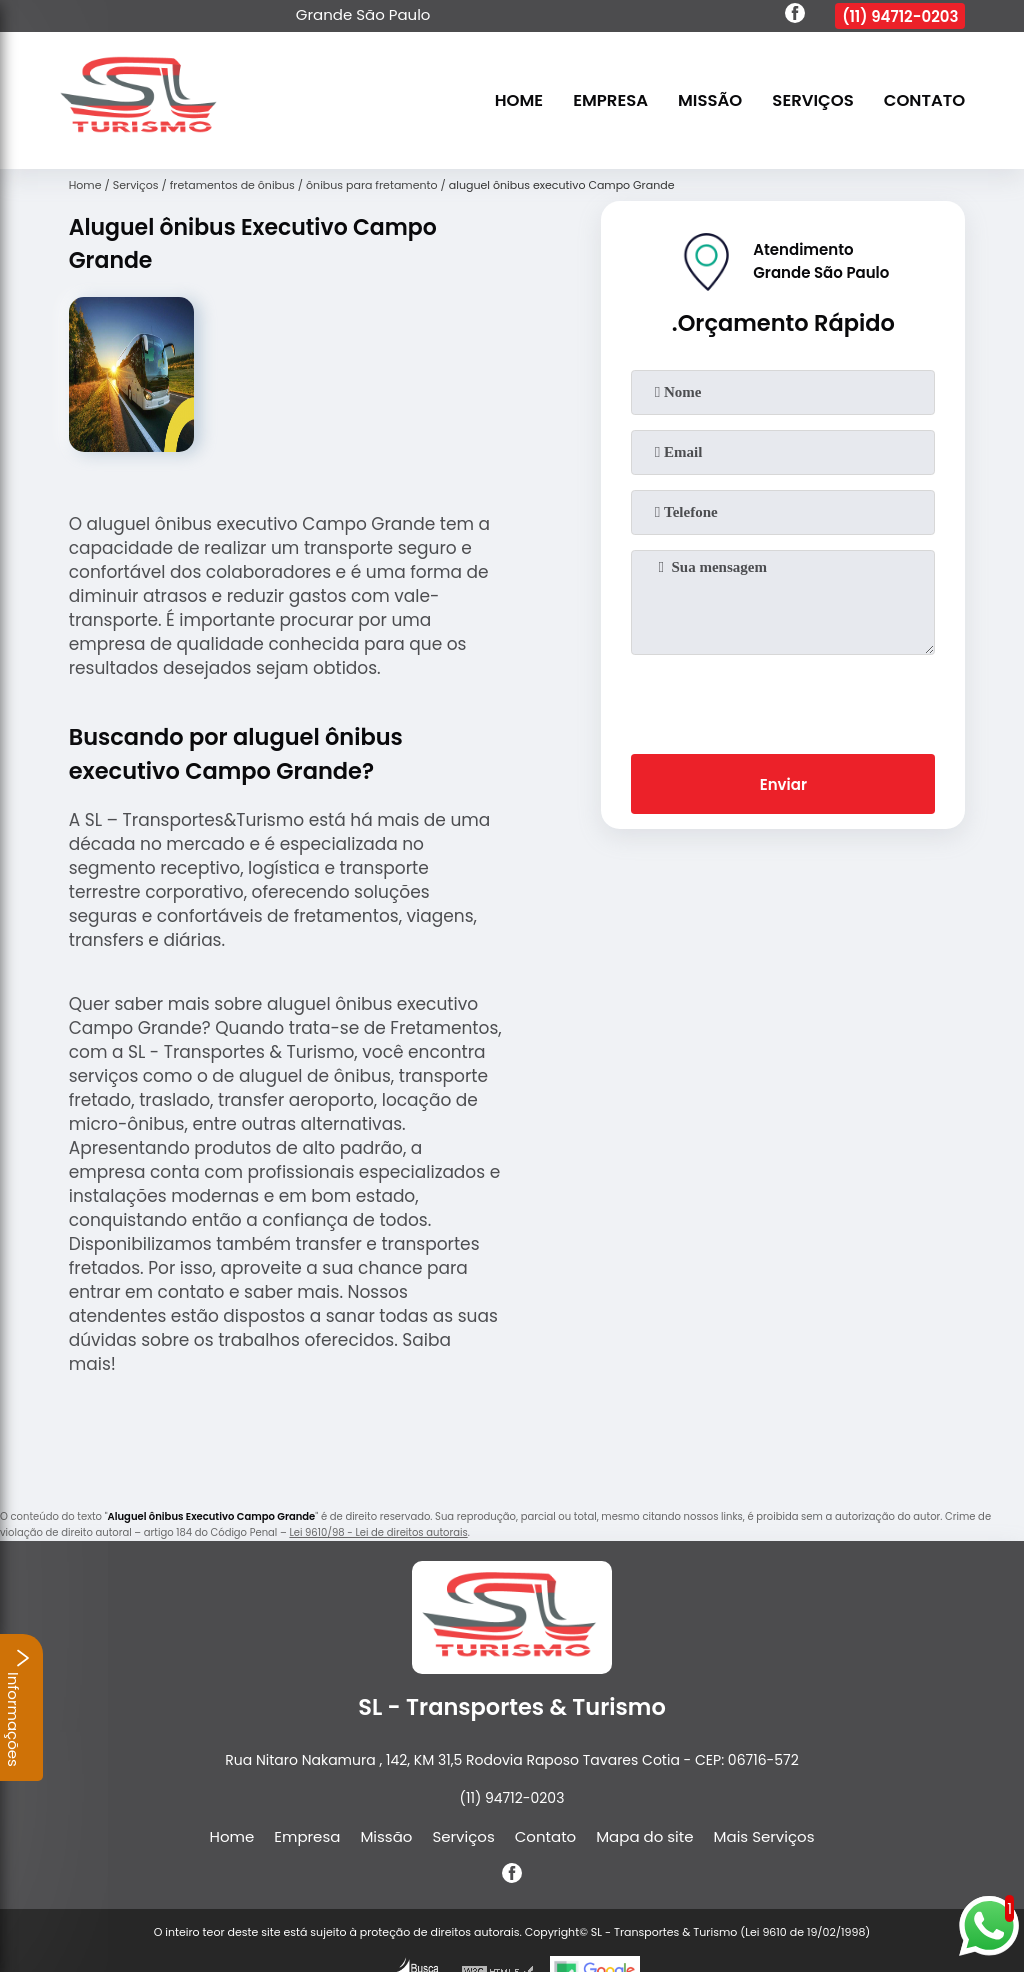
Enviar (783, 784)
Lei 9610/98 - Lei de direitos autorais (378, 1532)
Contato (925, 100)
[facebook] (795, 16)
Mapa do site (644, 1836)
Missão (710, 100)
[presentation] (783, 700)
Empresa (610, 100)
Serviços (812, 100)
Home (519, 100)
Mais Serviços (764, 1836)
